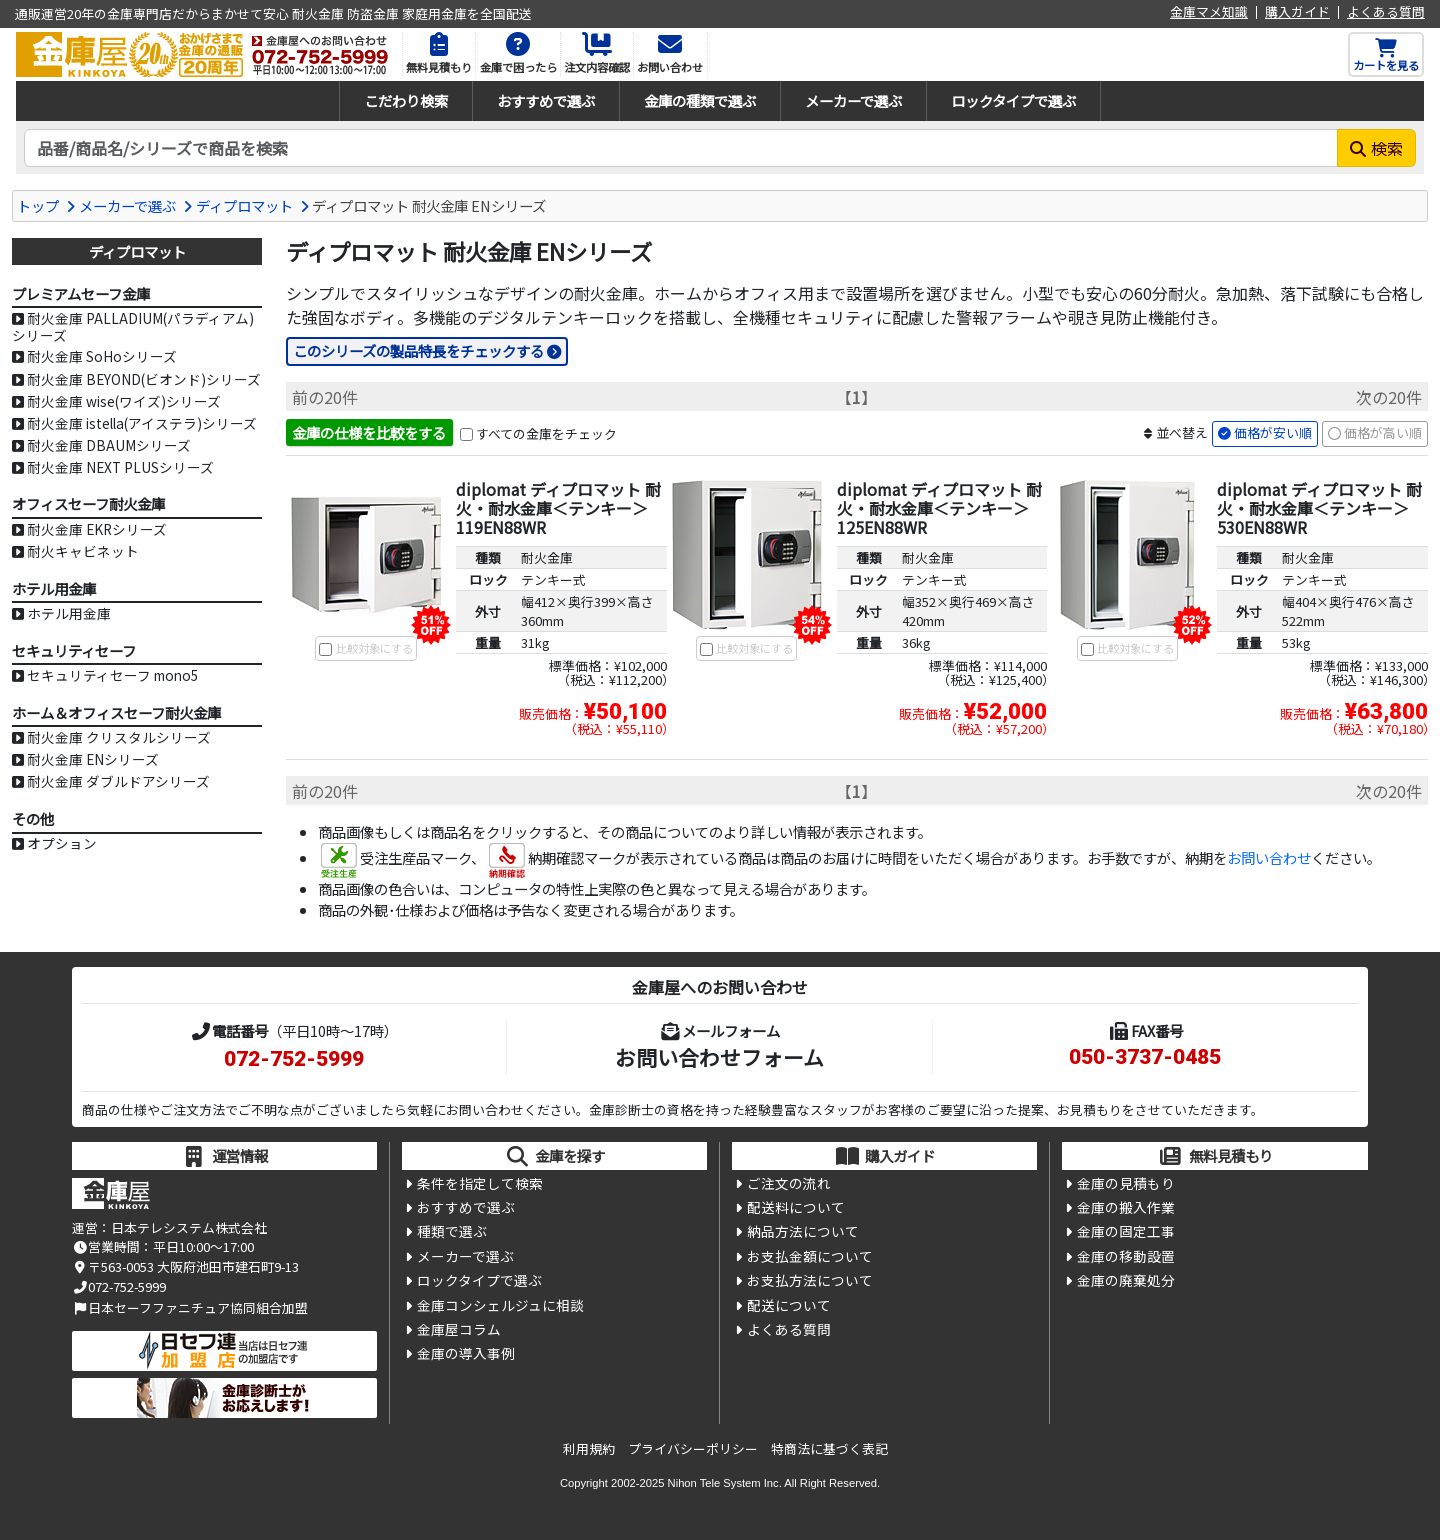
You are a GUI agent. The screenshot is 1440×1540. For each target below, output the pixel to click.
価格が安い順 (1273, 432)
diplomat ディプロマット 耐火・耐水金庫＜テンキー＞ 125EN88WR (939, 508)
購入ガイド (1297, 12)
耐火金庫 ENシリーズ (93, 759)
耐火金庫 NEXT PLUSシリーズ (120, 467)
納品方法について (803, 1231)
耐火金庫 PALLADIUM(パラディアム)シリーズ (133, 326)
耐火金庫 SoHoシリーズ (102, 356)
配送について (789, 1305)
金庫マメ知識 (1209, 12)
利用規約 (589, 1448)
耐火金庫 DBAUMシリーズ (109, 445)
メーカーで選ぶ (853, 100)
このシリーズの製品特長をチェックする (418, 350)
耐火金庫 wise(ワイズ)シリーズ (124, 401)
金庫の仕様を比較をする (369, 432)
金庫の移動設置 (1126, 1256)
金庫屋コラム (459, 1329)
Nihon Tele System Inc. (725, 1483)
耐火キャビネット (83, 551)
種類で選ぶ (452, 1231)
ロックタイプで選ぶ (1013, 100)
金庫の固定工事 (1126, 1231)
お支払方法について (810, 1280)
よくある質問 (1386, 12)
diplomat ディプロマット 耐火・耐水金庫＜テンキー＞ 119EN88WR (558, 508)
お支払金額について (810, 1256)
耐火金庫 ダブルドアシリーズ (118, 781)
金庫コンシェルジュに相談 (500, 1305)
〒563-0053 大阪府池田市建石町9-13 (185, 1266)
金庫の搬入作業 (1126, 1207)
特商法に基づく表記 (829, 1448)
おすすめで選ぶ (546, 100)
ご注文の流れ (789, 1183)
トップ (38, 205)
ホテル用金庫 (69, 613)
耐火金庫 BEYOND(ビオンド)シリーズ (144, 379)
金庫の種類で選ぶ (700, 100)
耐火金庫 (547, 557)
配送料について (796, 1207)
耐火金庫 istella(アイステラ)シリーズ (142, 423)
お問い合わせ (1269, 857)
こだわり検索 (406, 100)
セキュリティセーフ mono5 (113, 675)
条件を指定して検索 (480, 1183)
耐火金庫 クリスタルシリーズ (119, 737)
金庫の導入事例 (466, 1353)
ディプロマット (244, 205)
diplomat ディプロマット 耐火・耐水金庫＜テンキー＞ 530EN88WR (1319, 508)
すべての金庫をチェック (546, 433)
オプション (62, 843)
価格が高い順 (1383, 432)
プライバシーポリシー (693, 1448)
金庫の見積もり (1126, 1183)
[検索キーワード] (681, 148)
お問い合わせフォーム (719, 1057)
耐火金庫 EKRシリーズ (97, 529)
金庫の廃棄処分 (1126, 1280)
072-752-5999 (294, 1059)
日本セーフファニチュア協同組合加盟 (190, 1307)
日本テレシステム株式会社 (189, 1227)
